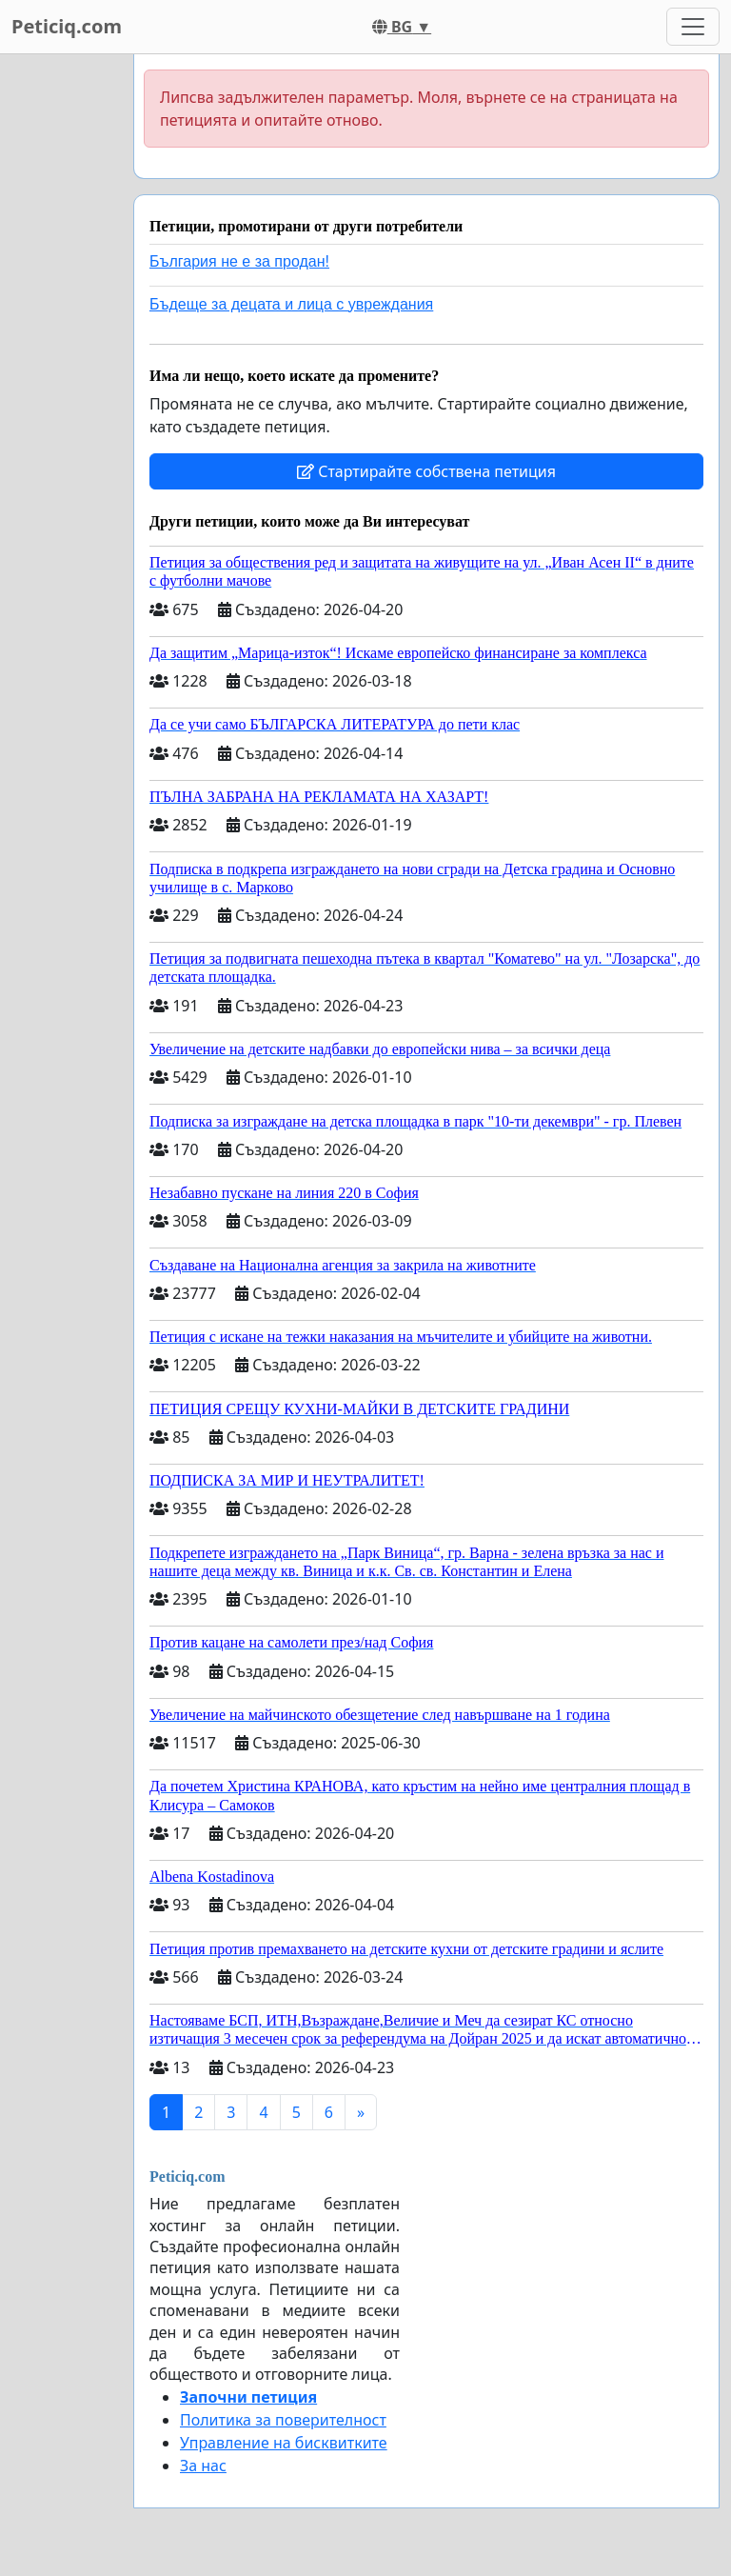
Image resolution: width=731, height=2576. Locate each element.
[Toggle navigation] (693, 27)
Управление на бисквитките (283, 2442)
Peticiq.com (66, 26)
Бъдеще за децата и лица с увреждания (291, 304)
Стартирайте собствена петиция (426, 471)
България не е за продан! (239, 261)
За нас (203, 2465)
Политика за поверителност (283, 2419)
